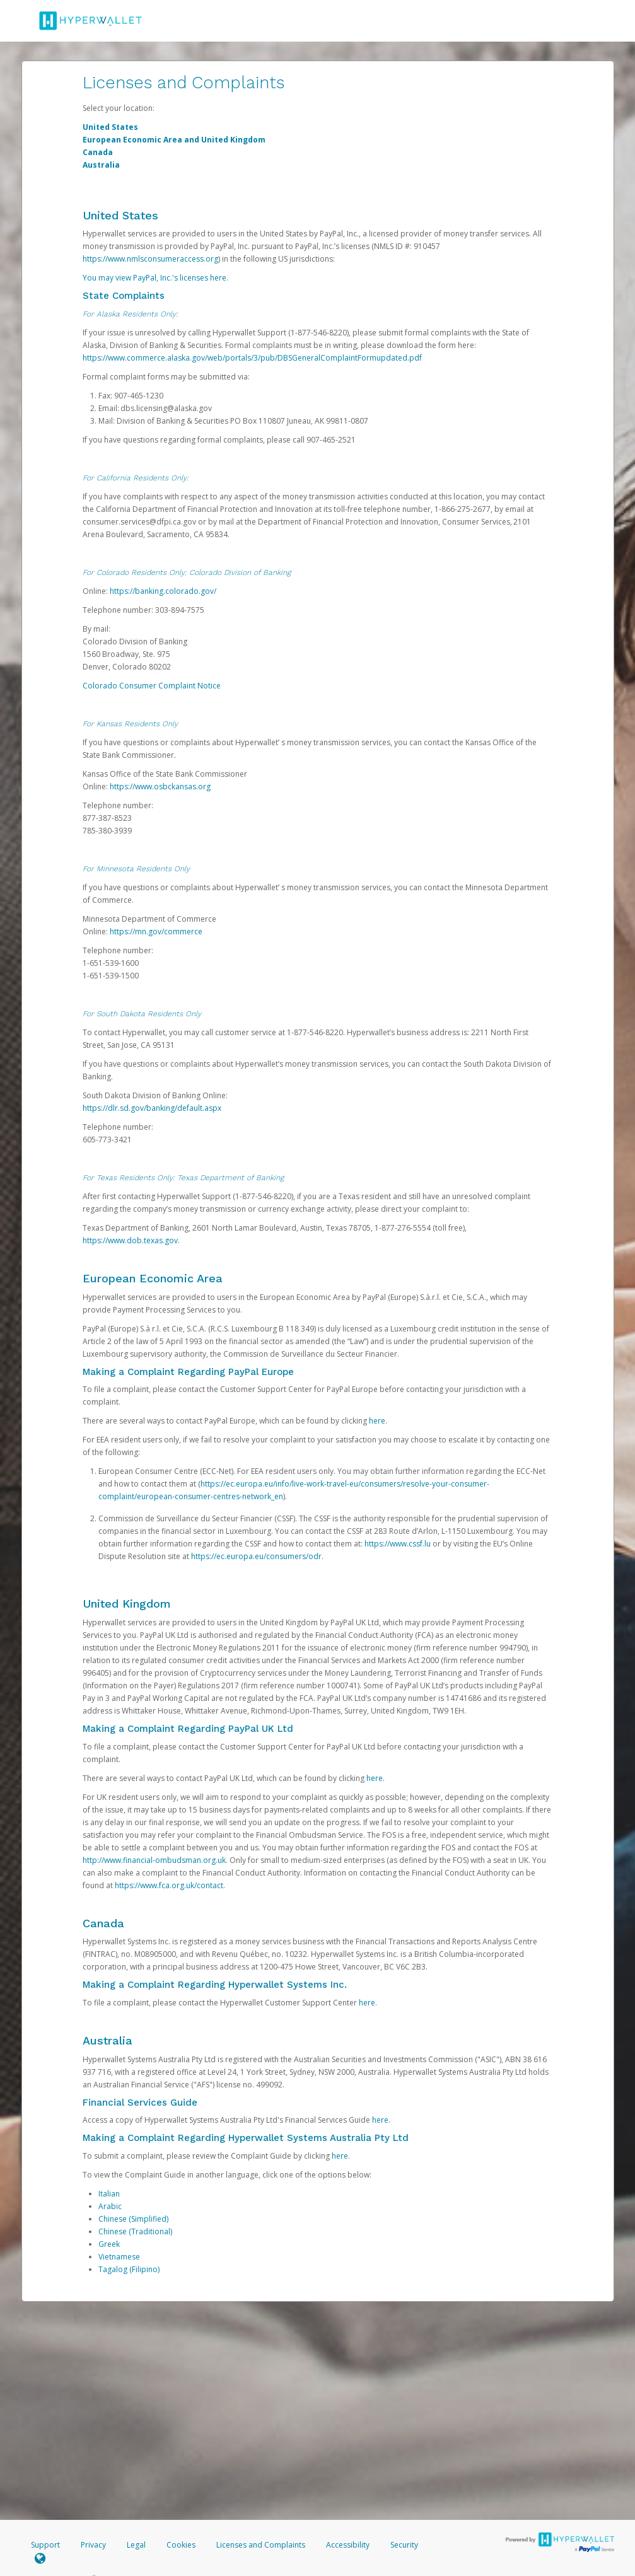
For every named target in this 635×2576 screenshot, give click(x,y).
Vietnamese (119, 2256)
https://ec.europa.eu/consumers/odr (256, 1556)
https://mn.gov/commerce (156, 931)
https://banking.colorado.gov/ (163, 591)
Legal (136, 2544)
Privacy (93, 2544)
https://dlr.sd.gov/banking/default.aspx (152, 1108)
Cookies (180, 2544)
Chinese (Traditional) (135, 2231)
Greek (109, 2244)
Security (404, 2544)
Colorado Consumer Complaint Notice (152, 685)
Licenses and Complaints (261, 2544)
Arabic (110, 2206)
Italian (109, 2193)
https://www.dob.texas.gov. (131, 1240)
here (377, 1420)
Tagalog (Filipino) (129, 2269)
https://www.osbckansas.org (160, 786)
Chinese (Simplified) (133, 2218)
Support (45, 2544)
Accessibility (348, 2544)
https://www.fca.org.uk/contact (169, 1885)
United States (110, 127)
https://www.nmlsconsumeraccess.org (150, 258)
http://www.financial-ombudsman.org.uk (154, 1860)
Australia (101, 165)
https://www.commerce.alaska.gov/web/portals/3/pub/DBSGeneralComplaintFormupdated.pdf (252, 357)
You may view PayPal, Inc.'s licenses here (154, 277)
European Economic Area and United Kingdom (174, 139)
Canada (98, 152)
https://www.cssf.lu (397, 1543)
